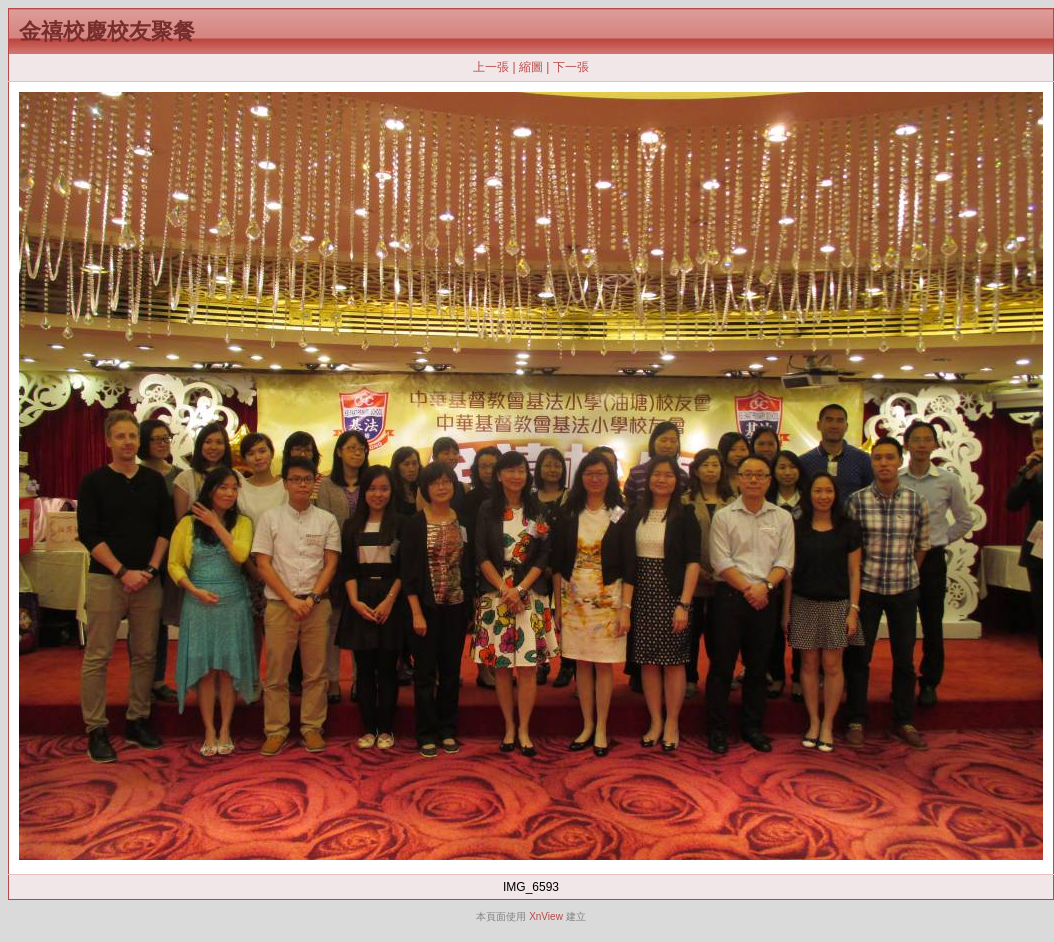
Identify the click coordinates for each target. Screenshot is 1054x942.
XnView (546, 916)
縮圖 (531, 67)
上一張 (491, 67)
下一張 (571, 67)
